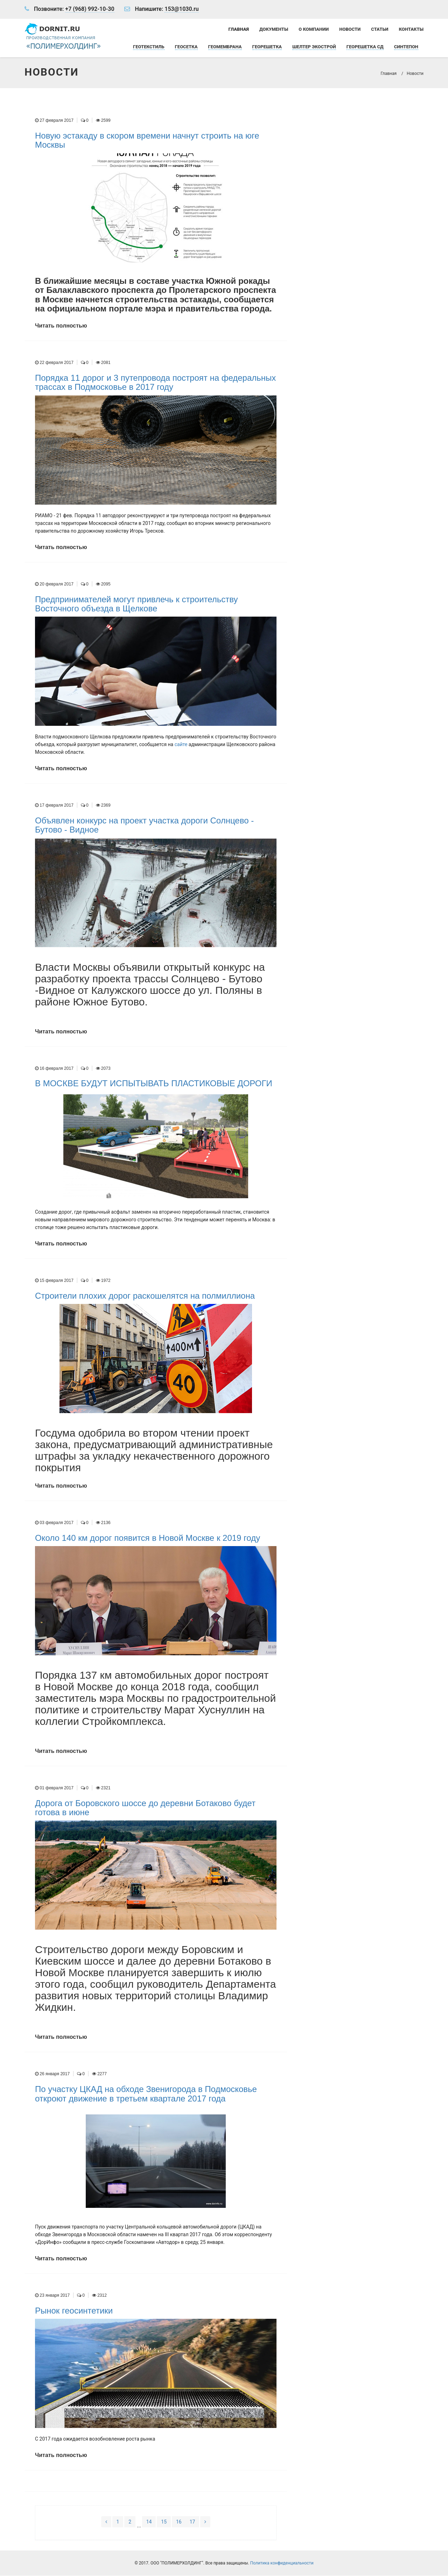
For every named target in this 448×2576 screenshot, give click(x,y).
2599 (103, 120)
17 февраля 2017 (54, 805)
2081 (103, 362)
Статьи (379, 29)
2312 (99, 2295)
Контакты (411, 29)
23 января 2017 (52, 2295)
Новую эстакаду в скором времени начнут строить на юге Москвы (147, 140)
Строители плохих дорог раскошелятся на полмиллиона (145, 1295)
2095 (103, 584)
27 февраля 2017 (54, 120)
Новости (349, 29)
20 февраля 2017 (54, 584)
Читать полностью (61, 326)
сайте (181, 744)
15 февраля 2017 (54, 1280)
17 (192, 2522)
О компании (314, 29)
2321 (103, 1788)
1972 (103, 1280)
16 (179, 2522)
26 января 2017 (52, 2074)
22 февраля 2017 (54, 362)
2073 (103, 1068)
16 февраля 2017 (54, 1068)
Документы (273, 29)
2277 (99, 2074)
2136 (103, 1523)
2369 (103, 805)
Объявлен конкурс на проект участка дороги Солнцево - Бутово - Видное (144, 825)
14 (149, 2522)
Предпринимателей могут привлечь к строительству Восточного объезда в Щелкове (136, 604)
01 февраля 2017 (54, 1788)
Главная (238, 29)
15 (164, 2522)
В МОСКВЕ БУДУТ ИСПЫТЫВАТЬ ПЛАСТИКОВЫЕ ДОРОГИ (153, 1083)
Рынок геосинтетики (74, 2310)
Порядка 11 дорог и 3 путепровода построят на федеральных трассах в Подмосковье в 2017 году (155, 382)
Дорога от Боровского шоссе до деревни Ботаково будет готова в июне (145, 1808)
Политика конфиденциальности (282, 2563)
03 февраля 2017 (54, 1523)
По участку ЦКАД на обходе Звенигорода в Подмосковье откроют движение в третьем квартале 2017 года (146, 2094)
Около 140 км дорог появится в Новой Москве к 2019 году (147, 1538)
